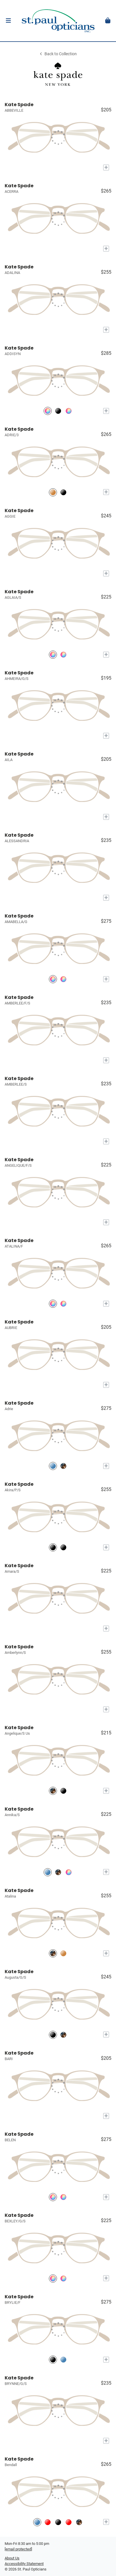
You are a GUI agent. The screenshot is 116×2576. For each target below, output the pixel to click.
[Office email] (18, 2549)
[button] (8, 20)
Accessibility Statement (24, 2563)
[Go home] (58, 20)
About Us (12, 2558)
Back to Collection (57, 53)
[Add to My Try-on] (106, 167)
